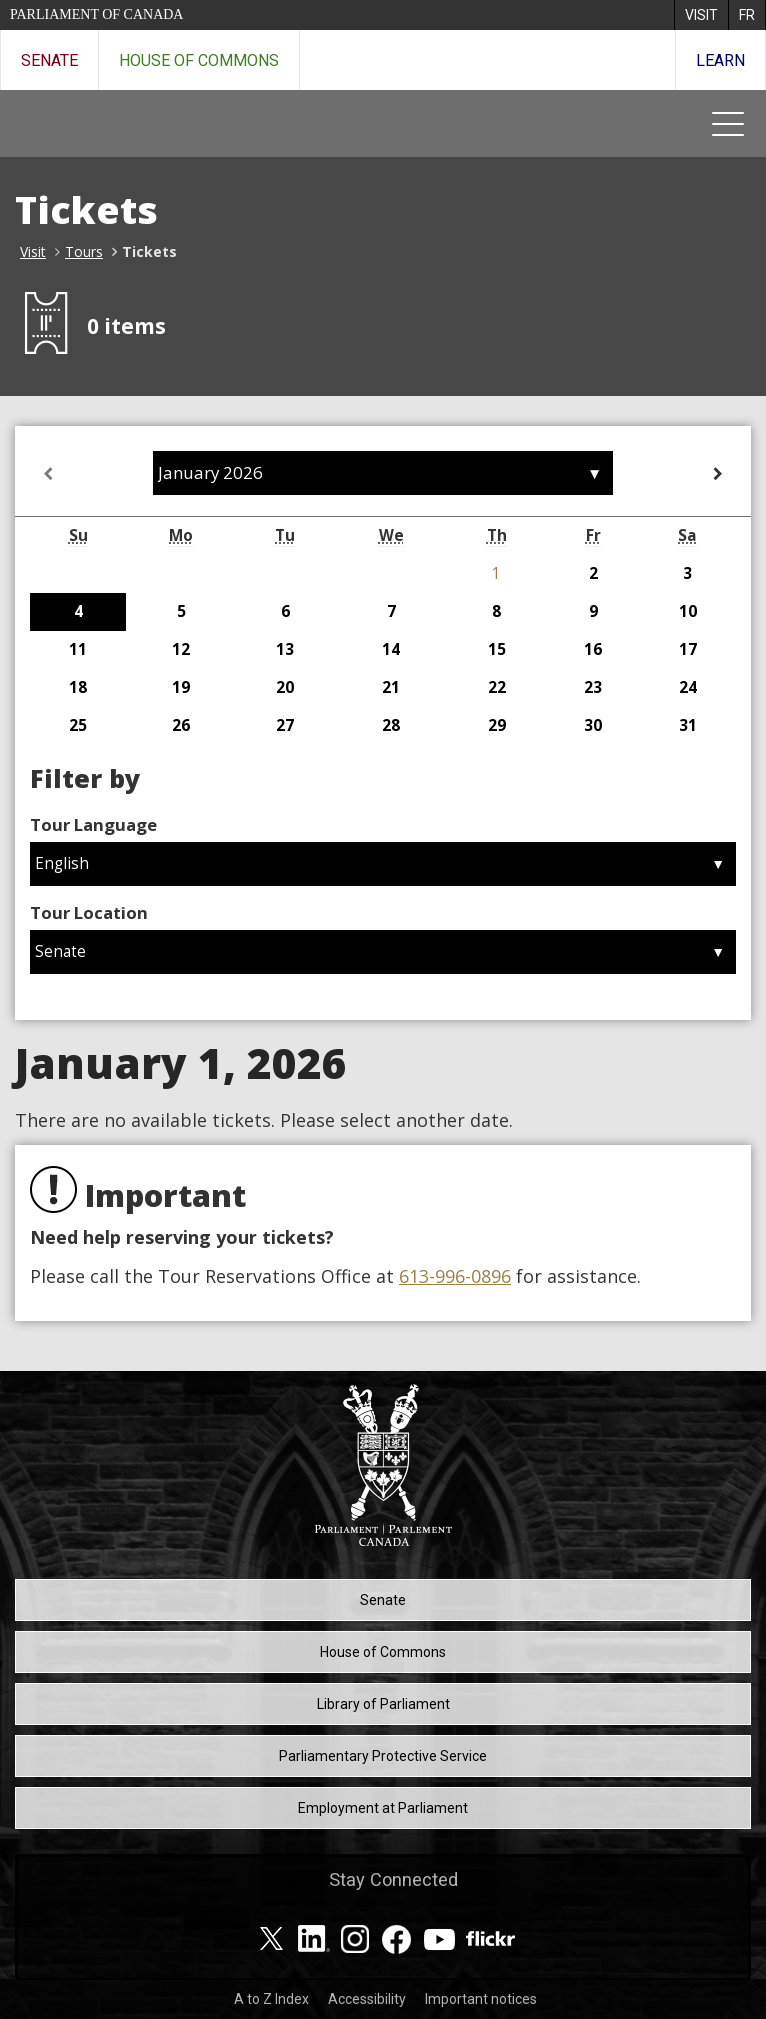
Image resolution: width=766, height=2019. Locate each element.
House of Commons (199, 60)
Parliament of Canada (96, 14)
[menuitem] (701, 15)
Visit (33, 251)
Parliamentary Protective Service (383, 1756)
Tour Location (89, 912)
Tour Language (93, 824)
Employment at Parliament (383, 1808)
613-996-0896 (455, 1276)
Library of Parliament (383, 1704)
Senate (49, 60)
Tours (84, 251)
